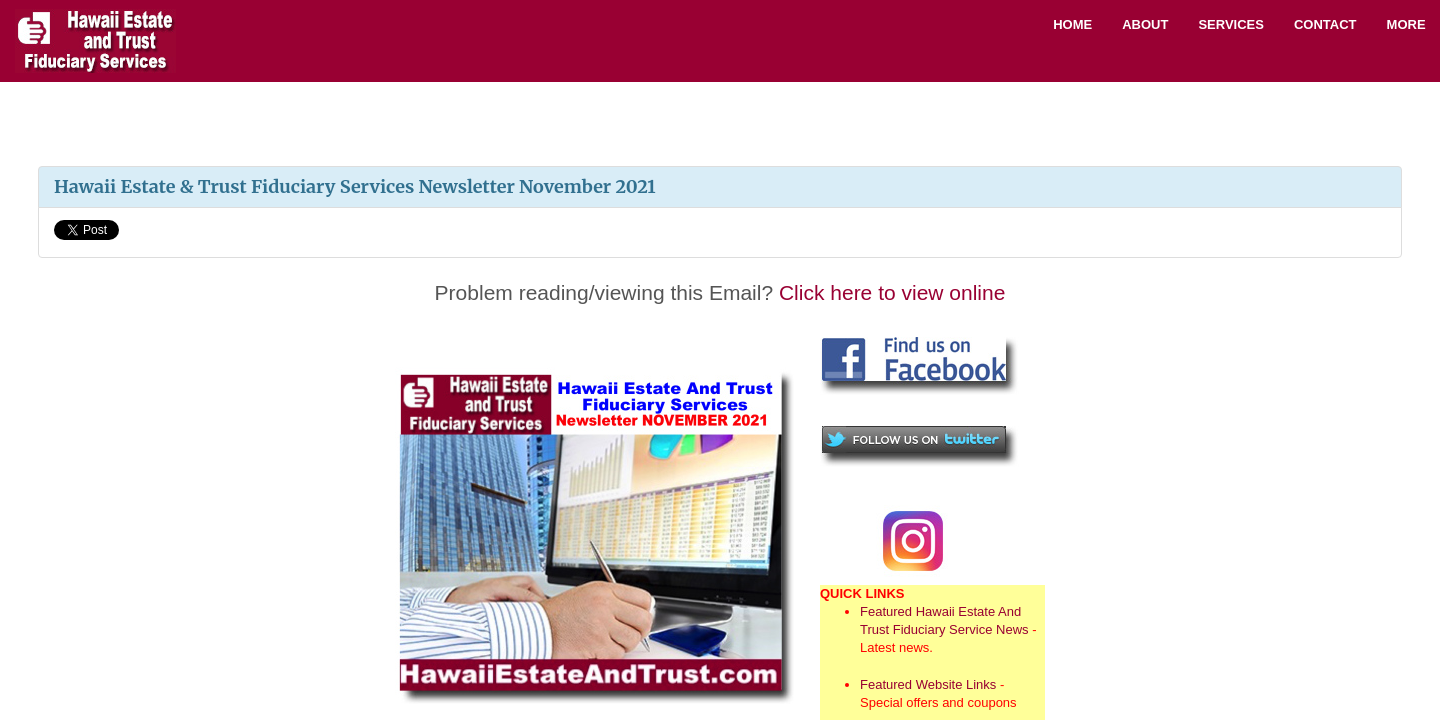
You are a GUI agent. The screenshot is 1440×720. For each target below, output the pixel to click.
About (1145, 24)
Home (1072, 24)
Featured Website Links (928, 684)
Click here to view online (892, 292)
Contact (1325, 24)
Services (1231, 24)
